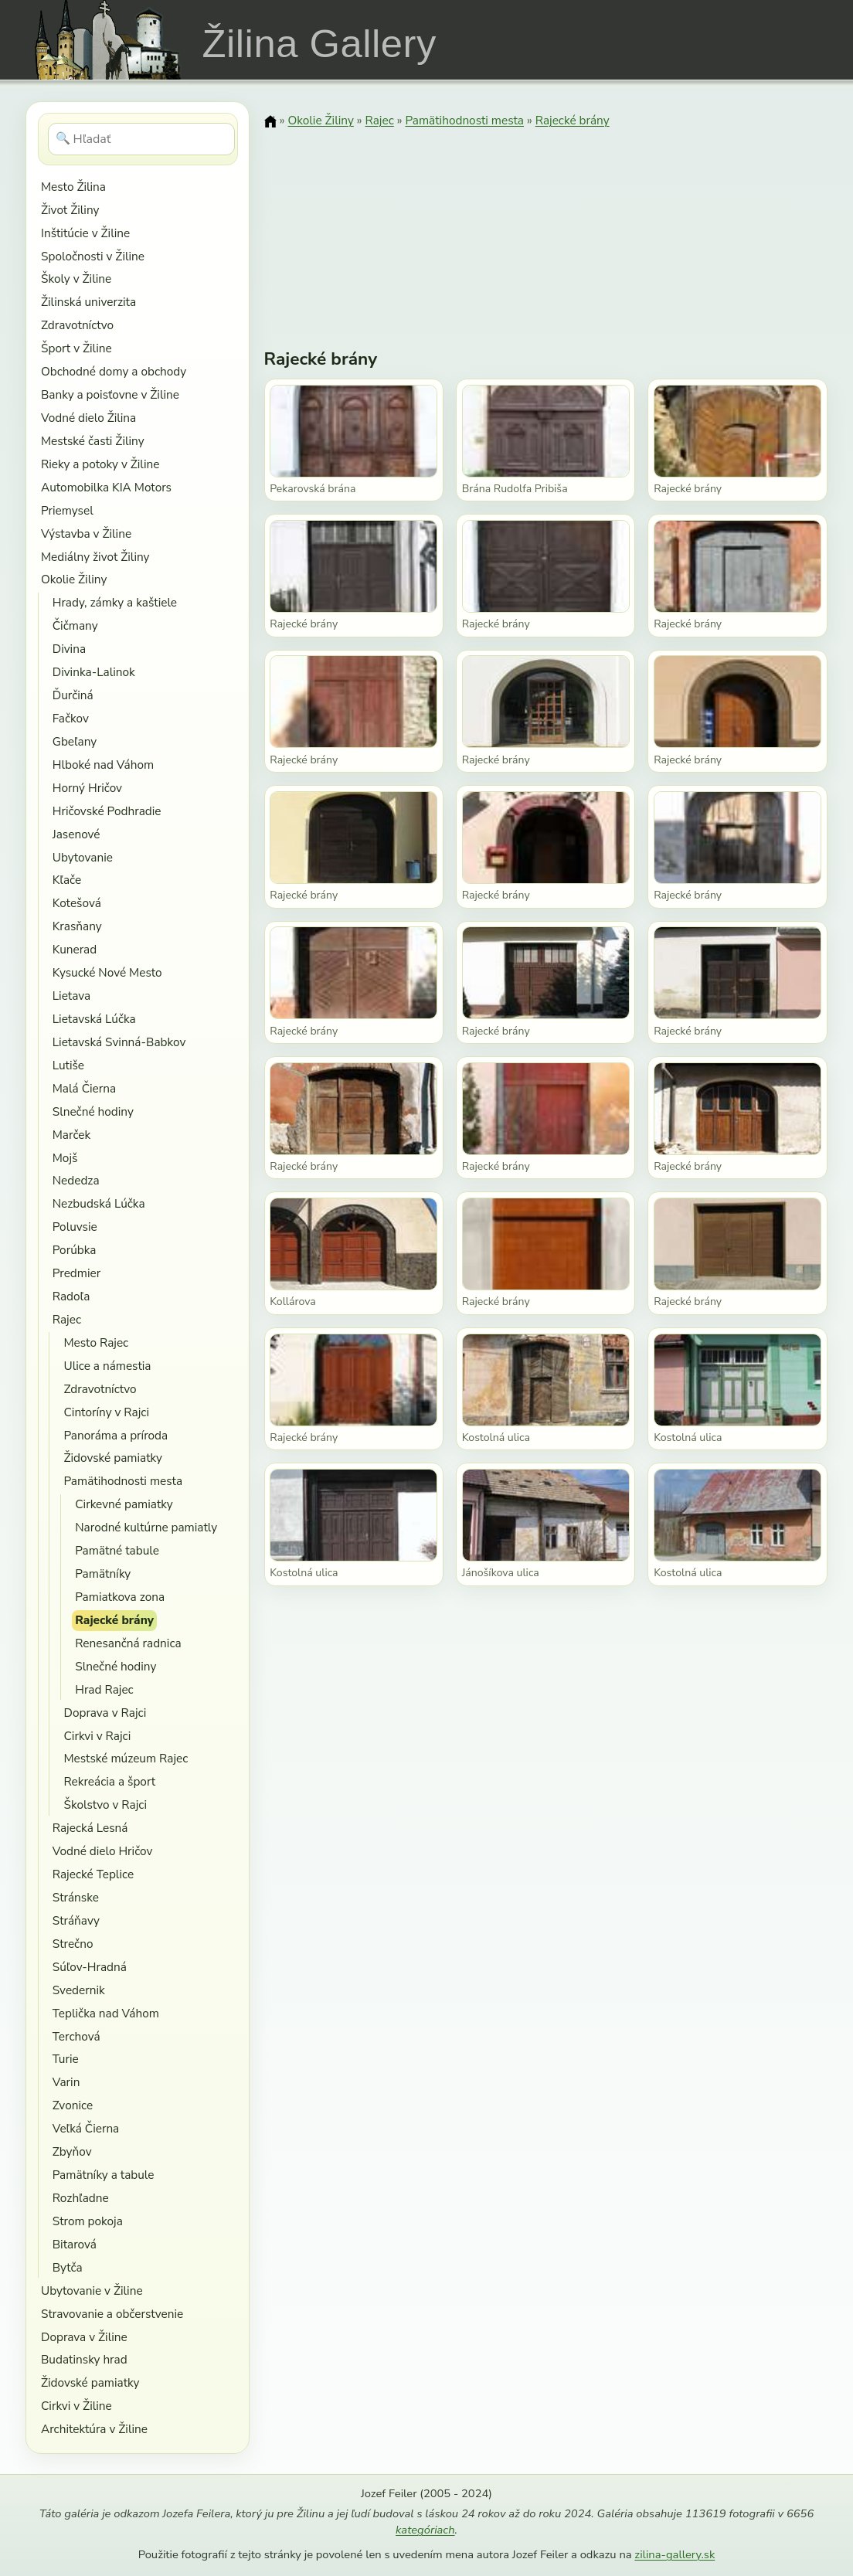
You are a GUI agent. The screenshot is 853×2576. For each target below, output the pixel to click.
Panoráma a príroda (115, 1435)
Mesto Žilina (73, 186)
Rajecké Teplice (93, 1874)
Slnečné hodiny (93, 1111)
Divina (69, 649)
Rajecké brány (114, 1620)
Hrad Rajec (104, 1689)
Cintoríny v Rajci (106, 1412)
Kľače (67, 880)
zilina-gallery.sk (674, 2554)
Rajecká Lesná (90, 1828)
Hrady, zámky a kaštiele (115, 602)
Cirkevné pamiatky (123, 1504)
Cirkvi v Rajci (97, 1736)
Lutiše (68, 1065)
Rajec (67, 1319)
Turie (66, 2059)
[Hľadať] (142, 139)
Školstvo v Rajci (105, 1804)
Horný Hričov (87, 788)
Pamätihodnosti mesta (122, 1481)
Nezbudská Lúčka (99, 1203)
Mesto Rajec (95, 1342)
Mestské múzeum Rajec (125, 1758)
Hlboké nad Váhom (103, 764)
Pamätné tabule (117, 1550)
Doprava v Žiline (84, 2337)
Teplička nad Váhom (106, 2013)
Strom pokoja (88, 2221)
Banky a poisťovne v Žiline (110, 394)
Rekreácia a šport (109, 1781)
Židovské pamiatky (112, 1457)
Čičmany (75, 625)
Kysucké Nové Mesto (107, 972)
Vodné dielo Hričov (103, 1851)
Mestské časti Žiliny (92, 441)
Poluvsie (75, 1226)
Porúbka (75, 1250)
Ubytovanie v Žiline (92, 2290)
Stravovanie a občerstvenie (112, 2314)
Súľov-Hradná (90, 1967)
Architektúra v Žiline (94, 2429)
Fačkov (71, 718)
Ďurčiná (73, 695)
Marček (71, 1135)
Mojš (65, 1158)
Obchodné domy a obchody (113, 371)
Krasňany (77, 926)
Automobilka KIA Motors (106, 487)
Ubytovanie (83, 857)
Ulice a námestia (107, 1366)
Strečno (73, 1943)
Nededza (76, 1180)
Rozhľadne (81, 2198)
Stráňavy (76, 1920)
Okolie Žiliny (74, 579)
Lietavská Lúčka (94, 1019)
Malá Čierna (84, 1088)
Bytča (68, 2267)
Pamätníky (103, 1573)
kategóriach (425, 2529)
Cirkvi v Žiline (76, 2406)
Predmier (76, 1273)
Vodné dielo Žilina (88, 418)
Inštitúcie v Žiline (85, 233)
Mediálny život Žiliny (95, 557)
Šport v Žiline (76, 348)
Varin (66, 2082)
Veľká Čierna (86, 2128)
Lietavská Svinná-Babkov (119, 1042)
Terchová (76, 2036)
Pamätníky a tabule (104, 2174)
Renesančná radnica (128, 1643)
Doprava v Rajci (104, 1712)
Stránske (76, 1897)
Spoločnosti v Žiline (92, 256)
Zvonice (73, 2105)
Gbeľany (75, 741)
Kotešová (77, 903)
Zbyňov (72, 2151)
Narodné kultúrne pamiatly (146, 1527)
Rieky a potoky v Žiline (100, 464)
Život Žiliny (70, 210)
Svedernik (79, 1990)
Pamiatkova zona (120, 1597)
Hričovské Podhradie (107, 811)
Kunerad (75, 949)
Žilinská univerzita (88, 302)
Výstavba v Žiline (86, 533)
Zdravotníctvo (77, 325)
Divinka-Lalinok (94, 672)
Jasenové (76, 834)
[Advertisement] (546, 228)
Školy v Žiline (76, 278)
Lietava (71, 995)
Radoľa (71, 1296)
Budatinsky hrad (84, 2359)
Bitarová (75, 2244)
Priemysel (67, 510)
